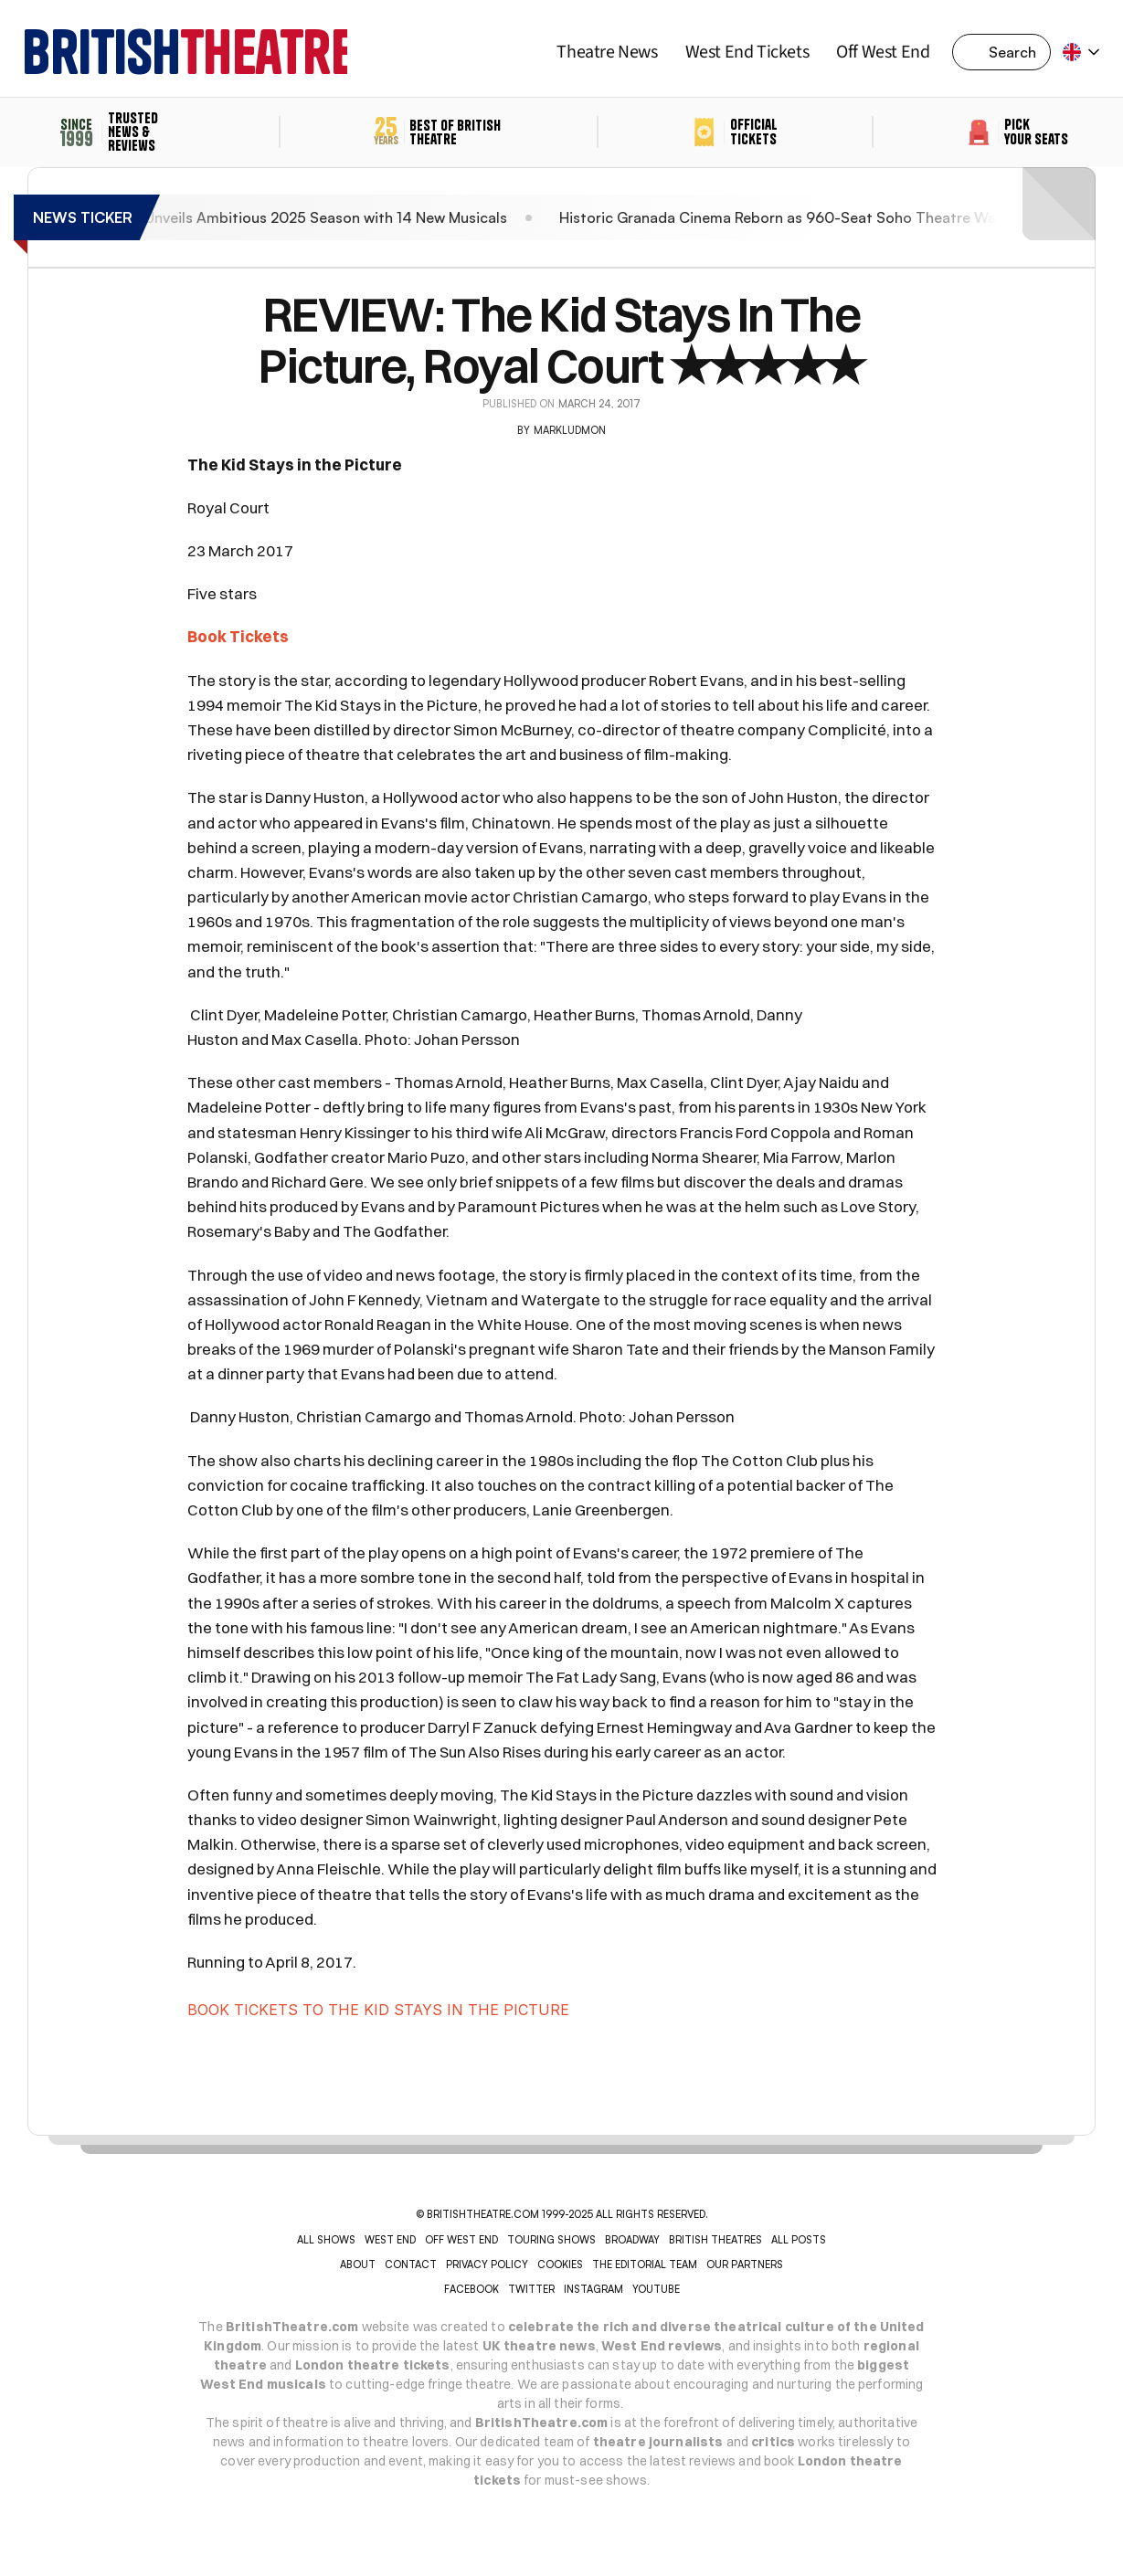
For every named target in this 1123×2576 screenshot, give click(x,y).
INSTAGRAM (593, 2289)
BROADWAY (632, 2239)
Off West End (882, 52)
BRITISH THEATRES (715, 2239)
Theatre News (606, 52)
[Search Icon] (1007, 52)
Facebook (471, 2289)
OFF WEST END (461, 2239)
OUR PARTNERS (744, 2264)
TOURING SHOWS (551, 2239)
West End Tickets (747, 52)
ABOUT (358, 2264)
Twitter (531, 2289)
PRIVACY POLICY (487, 2264)
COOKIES (560, 2264)
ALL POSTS (798, 2239)
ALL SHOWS (326, 2239)
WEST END (390, 2239)
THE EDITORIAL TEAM (644, 2264)
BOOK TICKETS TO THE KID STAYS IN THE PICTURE (378, 2010)
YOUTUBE (656, 2289)
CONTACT (411, 2264)
